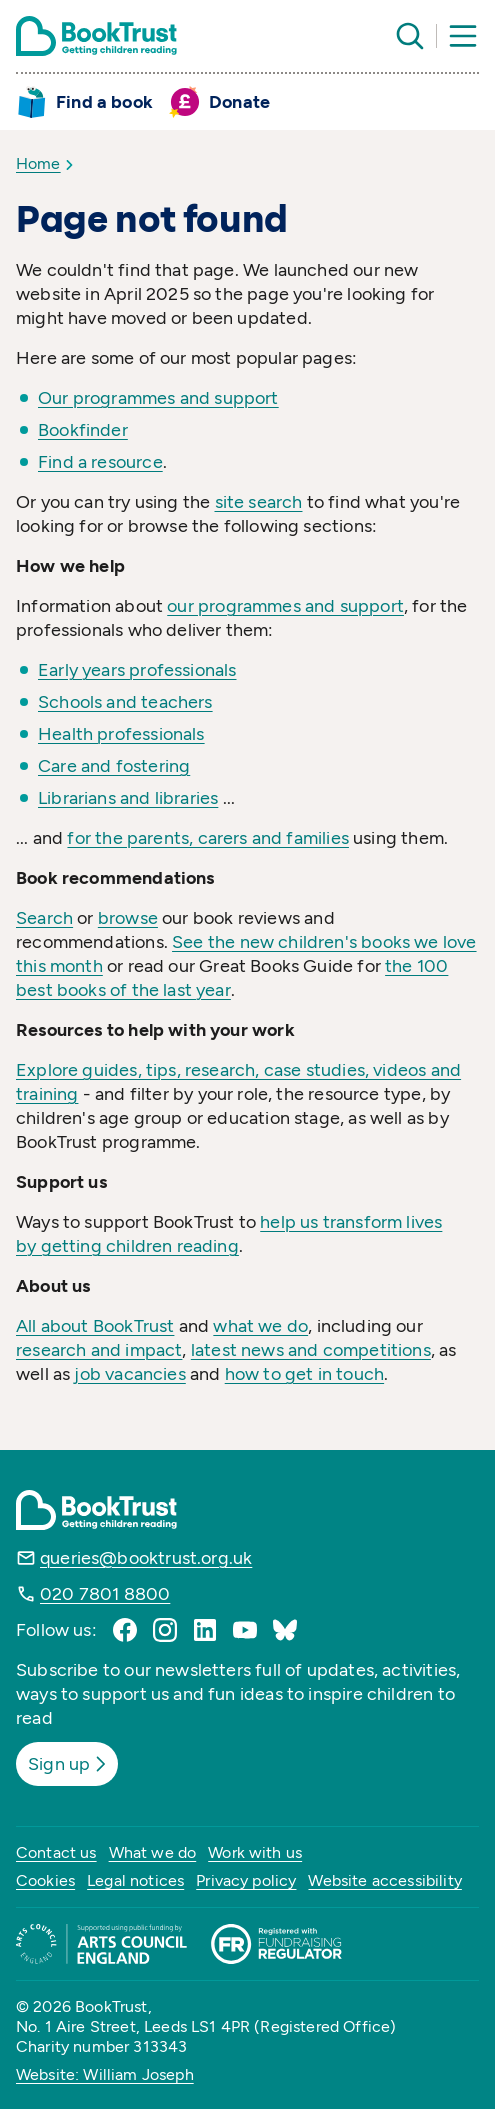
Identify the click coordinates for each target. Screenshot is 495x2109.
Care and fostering (114, 766)
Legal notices (135, 1880)
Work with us (255, 1852)
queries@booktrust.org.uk (146, 1558)
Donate (239, 102)
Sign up (69, 1764)
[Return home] (96, 36)
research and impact (99, 1350)
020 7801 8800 (105, 1594)
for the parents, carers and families (207, 838)
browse (128, 918)
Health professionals (121, 734)
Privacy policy (246, 1880)
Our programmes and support (158, 398)
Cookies (45, 1880)
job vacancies (129, 1374)
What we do (153, 1852)
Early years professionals (137, 670)
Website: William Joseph (105, 2074)
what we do (260, 1326)
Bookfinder (83, 430)
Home (38, 163)
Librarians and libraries (128, 798)
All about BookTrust (95, 1326)
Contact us (56, 1852)
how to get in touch (304, 1374)
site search (259, 502)
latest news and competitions (311, 1350)
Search (44, 918)
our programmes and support (285, 606)
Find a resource (100, 462)
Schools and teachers (125, 702)
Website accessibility (384, 1880)
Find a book (104, 102)
